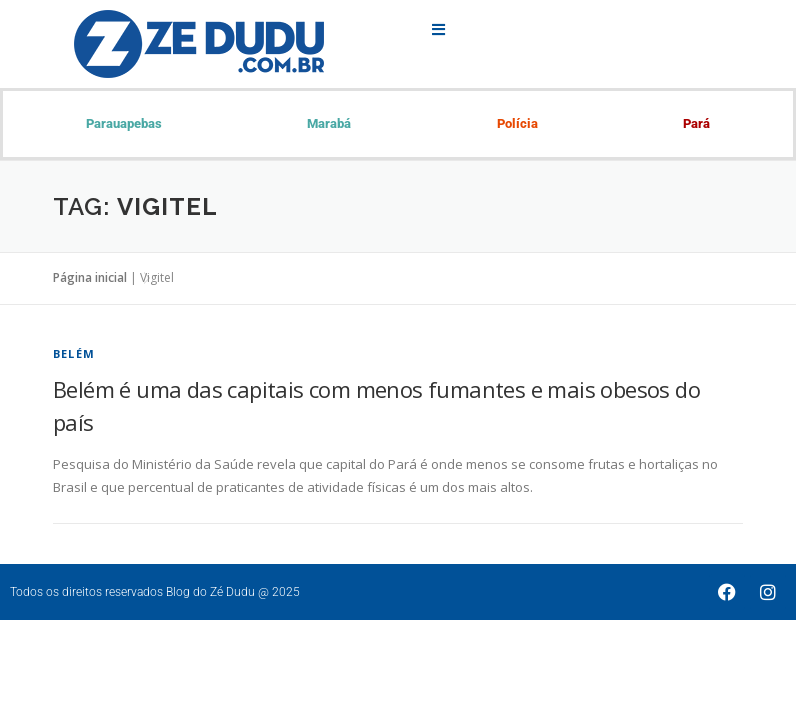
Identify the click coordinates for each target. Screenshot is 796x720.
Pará (696, 123)
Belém (74, 353)
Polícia (517, 123)
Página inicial (90, 277)
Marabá (329, 123)
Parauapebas (124, 123)
